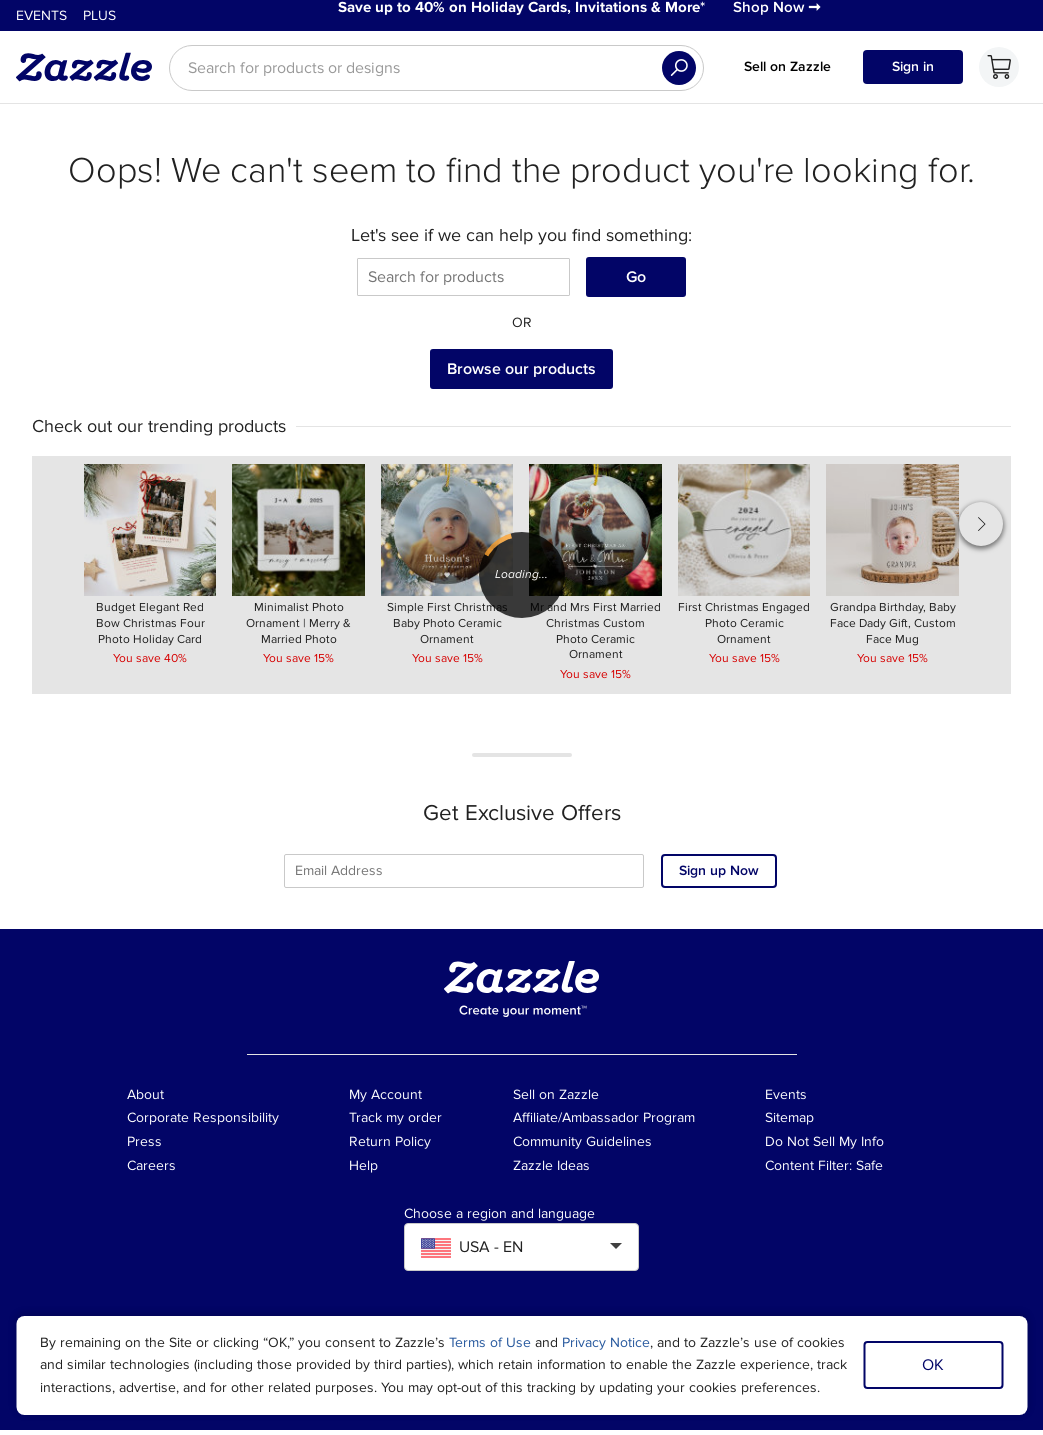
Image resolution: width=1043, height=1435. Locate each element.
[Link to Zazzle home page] (91, 72)
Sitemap (789, 1123)
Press (144, 1147)
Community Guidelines (582, 1147)
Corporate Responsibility (203, 1123)
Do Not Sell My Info (824, 1147)
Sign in (913, 71)
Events (41, 18)
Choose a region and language (499, 1219)
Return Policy (390, 1147)
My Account (385, 1099)
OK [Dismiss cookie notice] (933, 1365)
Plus (99, 18)
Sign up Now (719, 876)
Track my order (395, 1123)
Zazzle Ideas (551, 1171)
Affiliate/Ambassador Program (604, 1123)
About (145, 1099)
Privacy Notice (606, 1342)
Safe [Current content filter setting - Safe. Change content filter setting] (869, 1171)
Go (636, 282)
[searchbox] (436, 73)
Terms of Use (490, 1342)
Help (363, 1171)
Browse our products (521, 374)
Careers (151, 1171)
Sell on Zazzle (787, 71)
